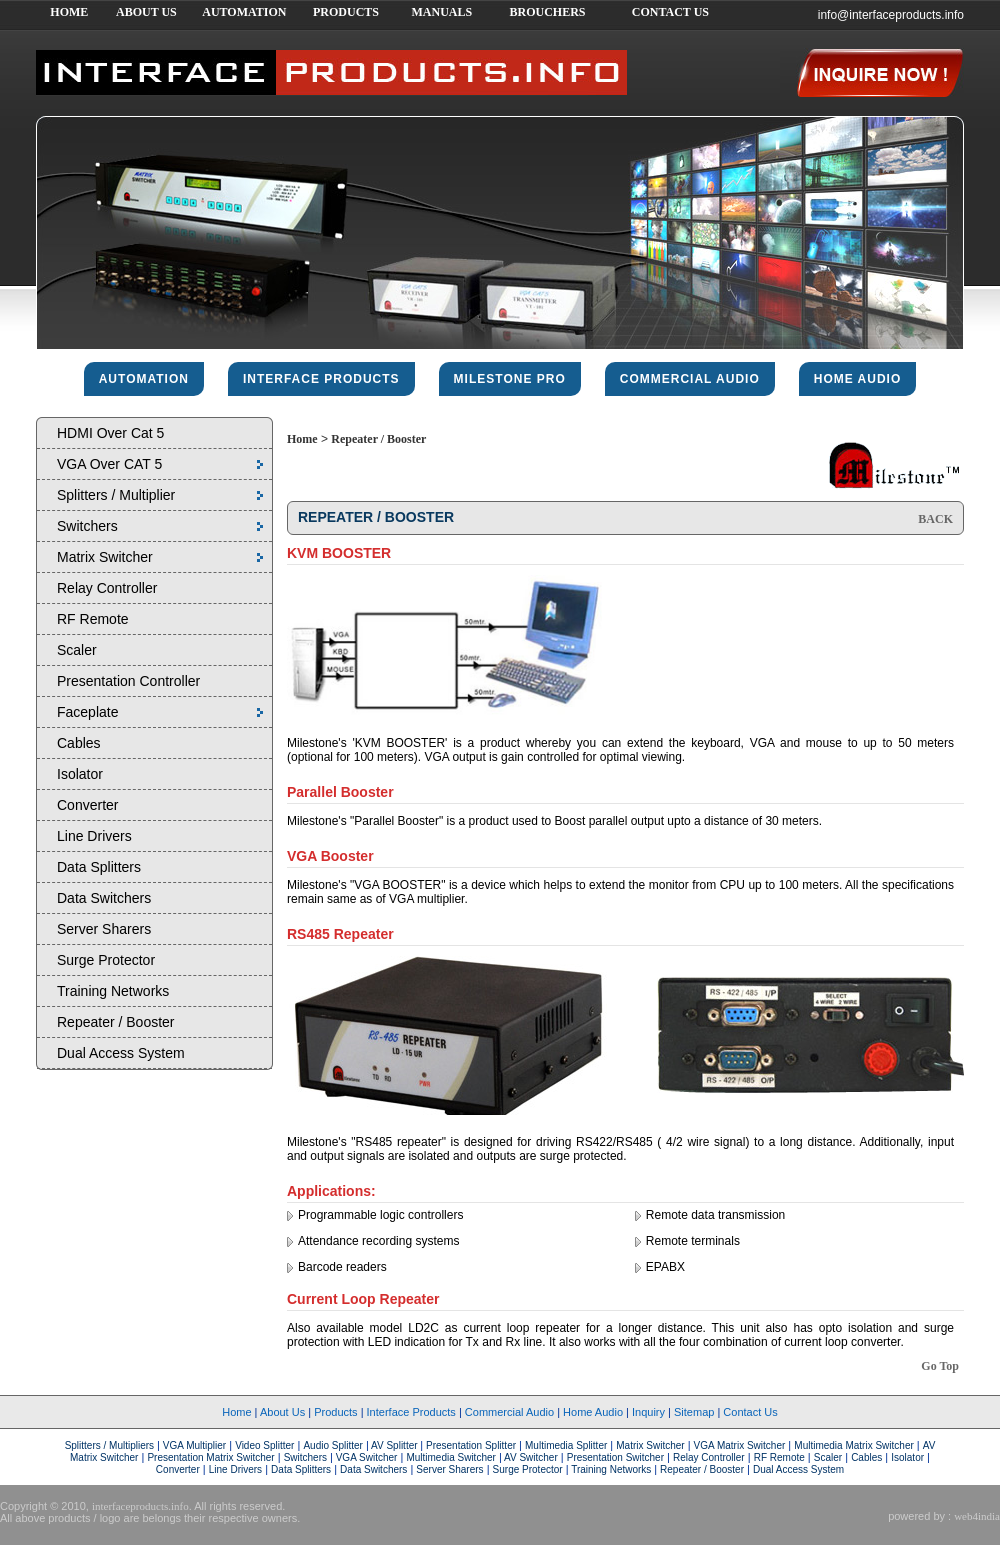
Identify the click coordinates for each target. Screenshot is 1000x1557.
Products (335, 1412)
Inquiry (648, 1412)
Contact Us (750, 1412)
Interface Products (411, 1412)
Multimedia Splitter (566, 1445)
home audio (858, 379)
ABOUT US (146, 12)
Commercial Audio (509, 1412)
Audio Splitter (332, 1445)
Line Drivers (94, 836)
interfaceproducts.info (140, 1506)
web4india (977, 1516)
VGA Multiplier (194, 1445)
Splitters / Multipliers (111, 1445)
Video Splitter (264, 1445)
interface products (321, 379)
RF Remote (93, 619)
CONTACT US (670, 12)
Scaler (77, 650)
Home (302, 439)
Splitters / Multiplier (116, 495)
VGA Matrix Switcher (740, 1445)
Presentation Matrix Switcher (210, 1457)
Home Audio (593, 1412)
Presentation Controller (128, 681)
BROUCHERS (547, 12)
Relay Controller (107, 588)
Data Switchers (104, 898)
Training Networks (113, 991)
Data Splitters (99, 867)
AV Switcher (530, 1457)
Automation (144, 379)
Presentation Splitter (469, 1445)
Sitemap (694, 1412)
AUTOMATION (244, 12)
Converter (87, 805)
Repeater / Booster (116, 1022)
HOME (69, 12)
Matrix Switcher (105, 557)
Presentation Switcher (615, 1457)
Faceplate (87, 712)
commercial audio (690, 379)
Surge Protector (106, 960)
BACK (935, 519)
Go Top (940, 1366)
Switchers (87, 526)
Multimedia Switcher (450, 1457)
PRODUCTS (346, 12)
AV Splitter (395, 1445)
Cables (79, 743)
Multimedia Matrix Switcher (853, 1445)
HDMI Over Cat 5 (110, 433)
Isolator (80, 774)
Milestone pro (510, 379)
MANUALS (441, 12)
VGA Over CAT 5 (109, 464)
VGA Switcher (365, 1457)
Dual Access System (121, 1053)
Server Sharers (104, 929)
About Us (282, 1412)
